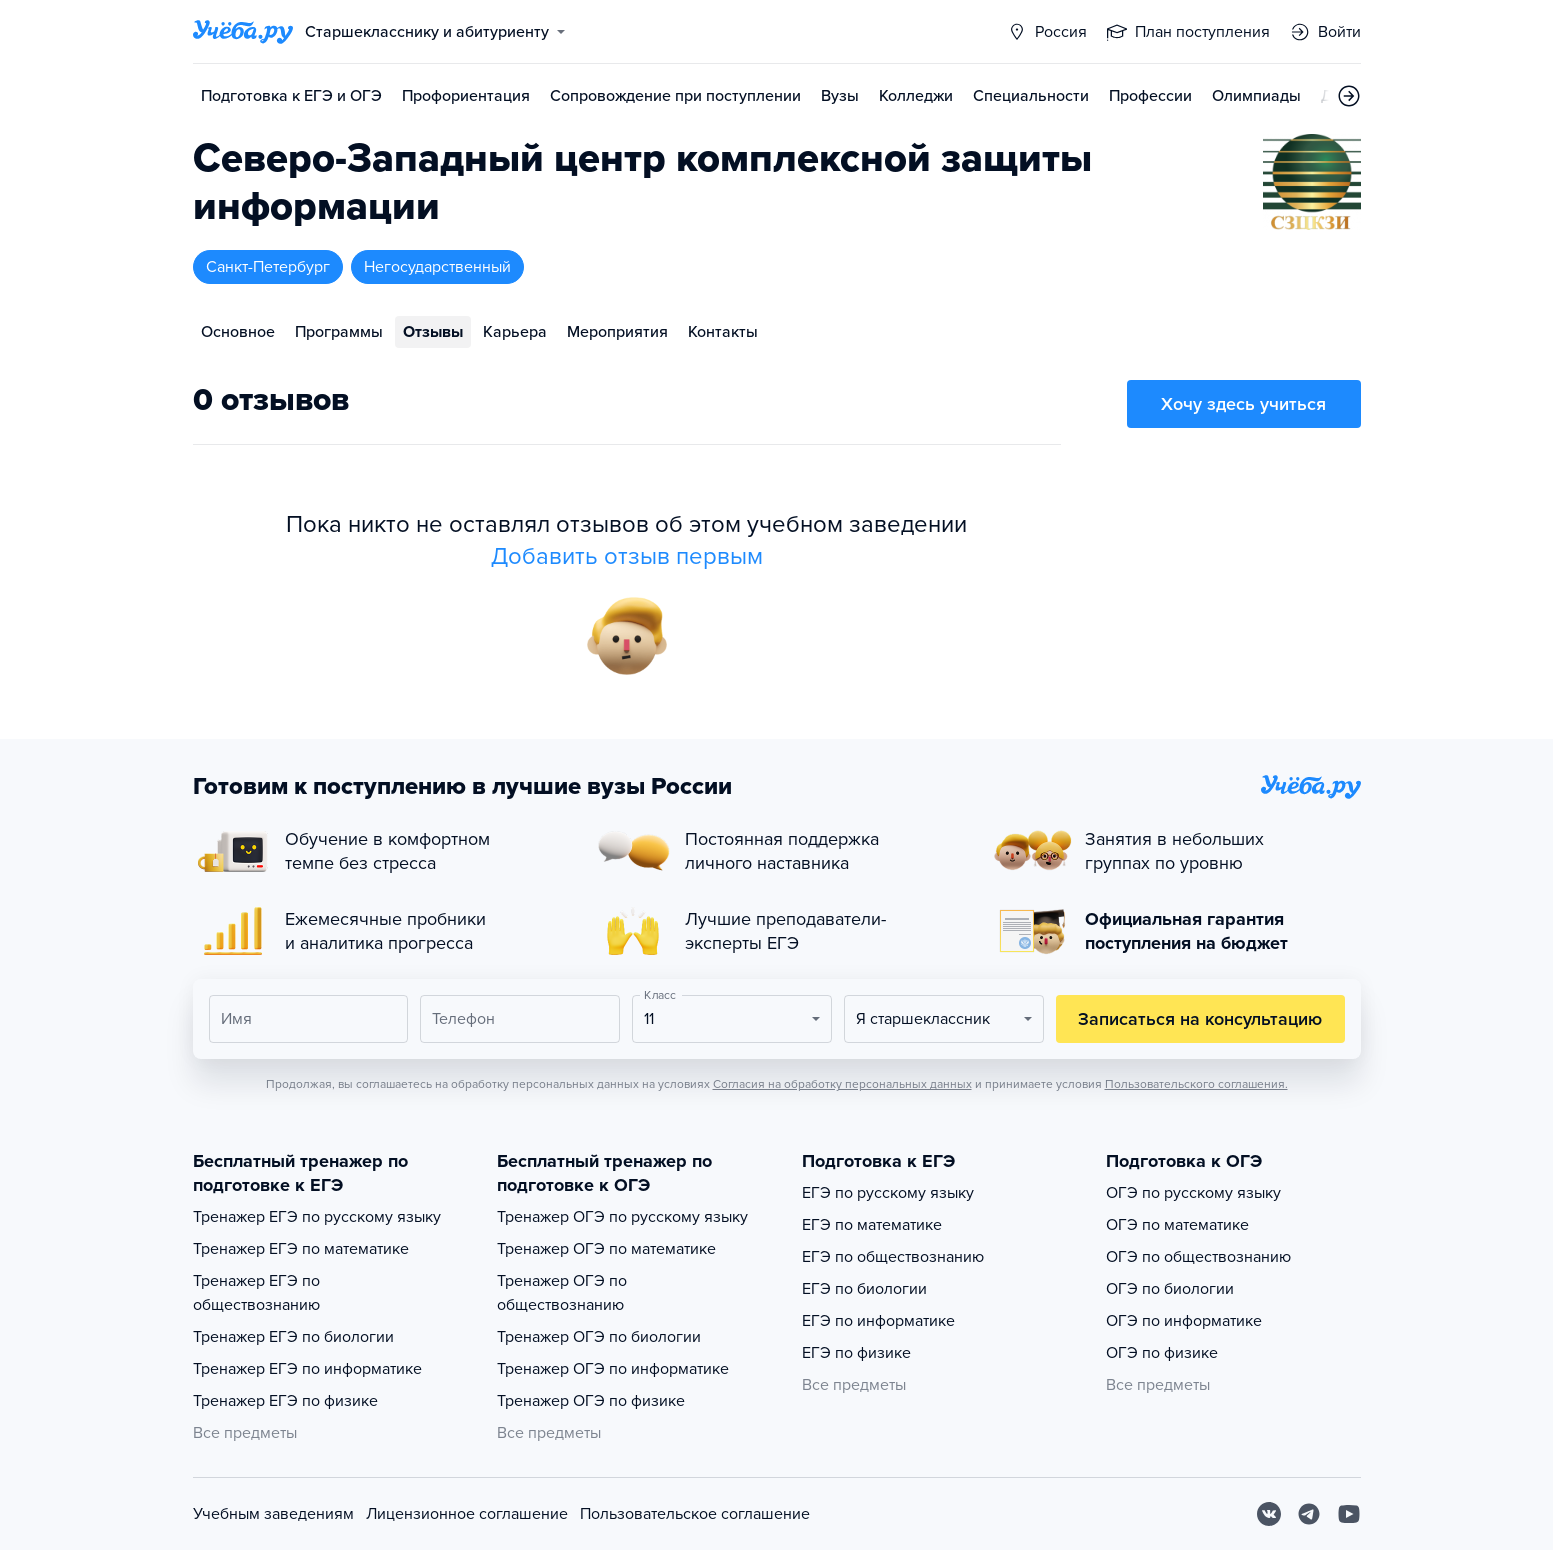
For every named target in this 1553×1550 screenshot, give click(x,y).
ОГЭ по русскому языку (1193, 1193)
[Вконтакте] (1269, 1514)
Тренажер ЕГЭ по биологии (293, 1337)
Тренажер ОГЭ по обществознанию (562, 1293)
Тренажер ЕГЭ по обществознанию (256, 1293)
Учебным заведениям (273, 1514)
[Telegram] (1309, 1514)
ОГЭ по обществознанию (1198, 1257)
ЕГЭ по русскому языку (888, 1193)
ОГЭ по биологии (1170, 1289)
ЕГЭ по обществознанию (893, 1257)
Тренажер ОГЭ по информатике (613, 1369)
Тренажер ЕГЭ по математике (301, 1249)
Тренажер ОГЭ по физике (591, 1401)
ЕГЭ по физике (856, 1353)
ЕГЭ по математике (872, 1225)
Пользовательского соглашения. (1196, 1084)
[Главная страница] (243, 32)
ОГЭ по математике (1177, 1225)
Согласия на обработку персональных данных (842, 1084)
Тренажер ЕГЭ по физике (285, 1401)
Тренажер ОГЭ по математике (606, 1249)
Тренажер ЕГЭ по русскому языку (317, 1217)
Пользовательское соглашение (695, 1514)
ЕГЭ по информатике (878, 1321)
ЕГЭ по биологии (864, 1289)
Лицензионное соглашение (467, 1514)
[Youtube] (1349, 1514)
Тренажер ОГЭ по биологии (599, 1337)
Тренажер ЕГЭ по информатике (307, 1369)
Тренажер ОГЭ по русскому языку (622, 1217)
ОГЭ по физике (1162, 1353)
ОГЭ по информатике (1184, 1321)
